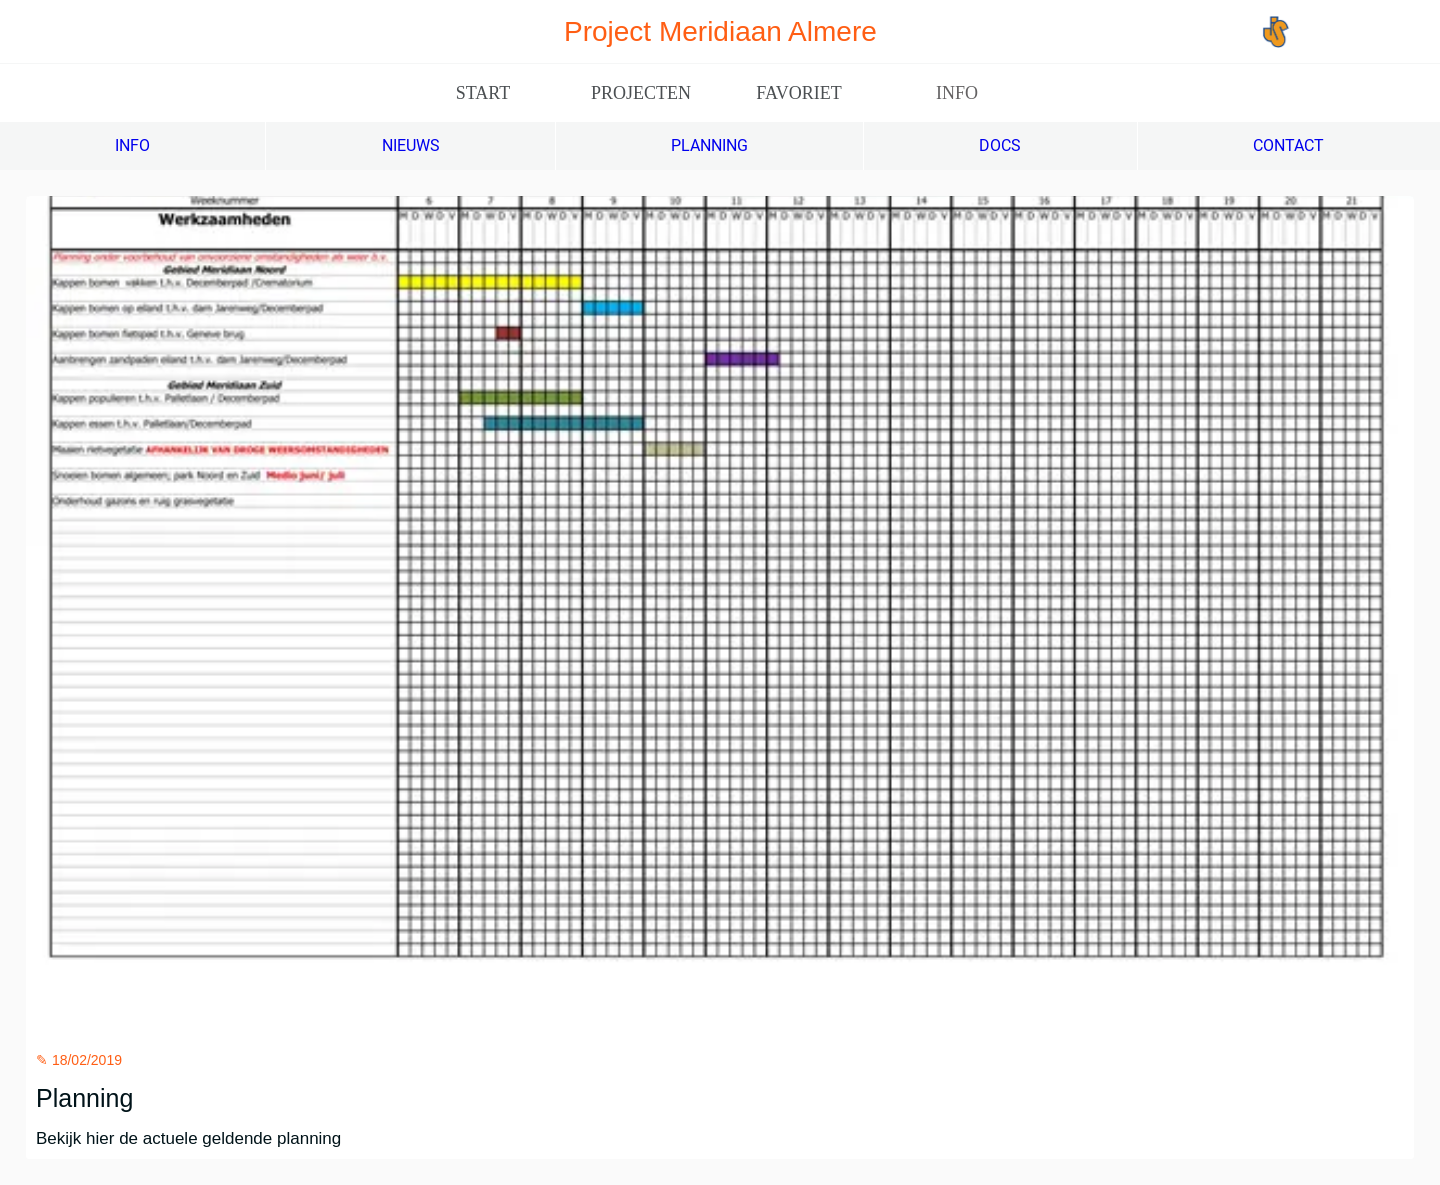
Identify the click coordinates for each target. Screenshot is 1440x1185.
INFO (132, 145)
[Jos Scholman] (1342, 32)
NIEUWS (411, 145)
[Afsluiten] (40, 32)
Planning (84, 1098)
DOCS (1000, 145)
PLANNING (709, 145)
